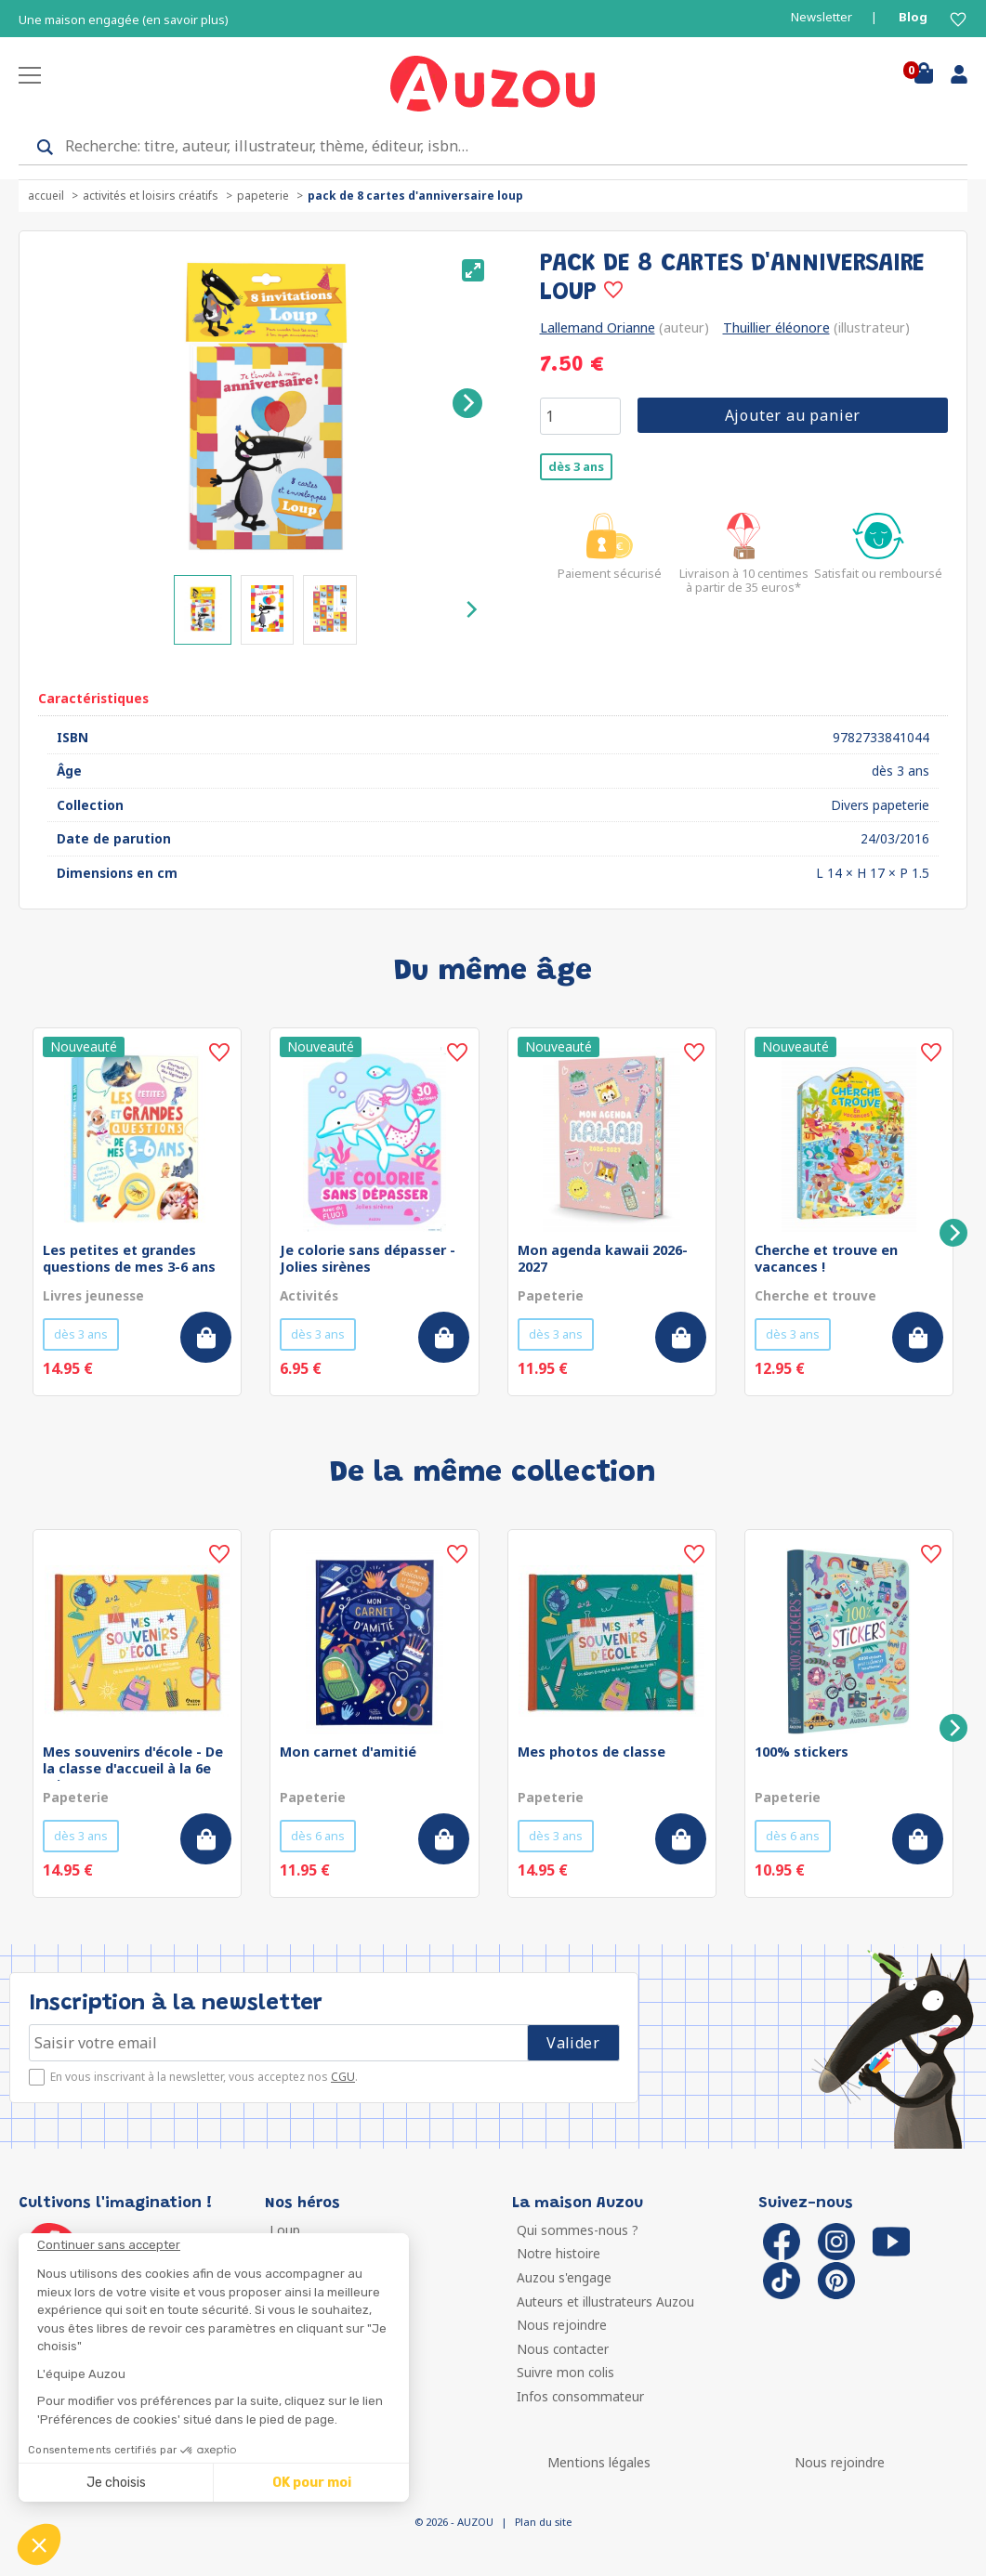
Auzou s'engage (564, 2277)
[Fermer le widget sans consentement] (223, 2245)
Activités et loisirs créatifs (150, 195)
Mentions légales (599, 2462)
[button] (39, 2544)
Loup (285, 2230)
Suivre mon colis (565, 2372)
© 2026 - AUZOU (453, 2522)
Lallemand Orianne (597, 327)
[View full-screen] (473, 270)
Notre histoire (558, 2253)
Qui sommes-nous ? (577, 2230)
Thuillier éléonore (776, 327)
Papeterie (263, 195)
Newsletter (821, 17)
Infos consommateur (580, 2396)
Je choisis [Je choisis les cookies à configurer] (116, 2483)
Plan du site (543, 2522)
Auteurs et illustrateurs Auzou (605, 2301)
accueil (46, 195)
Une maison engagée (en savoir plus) (124, 20)
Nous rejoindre (562, 2325)
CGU (343, 2077)
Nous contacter (563, 2349)
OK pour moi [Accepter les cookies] (311, 2483)
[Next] (467, 403)
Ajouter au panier (793, 415)
